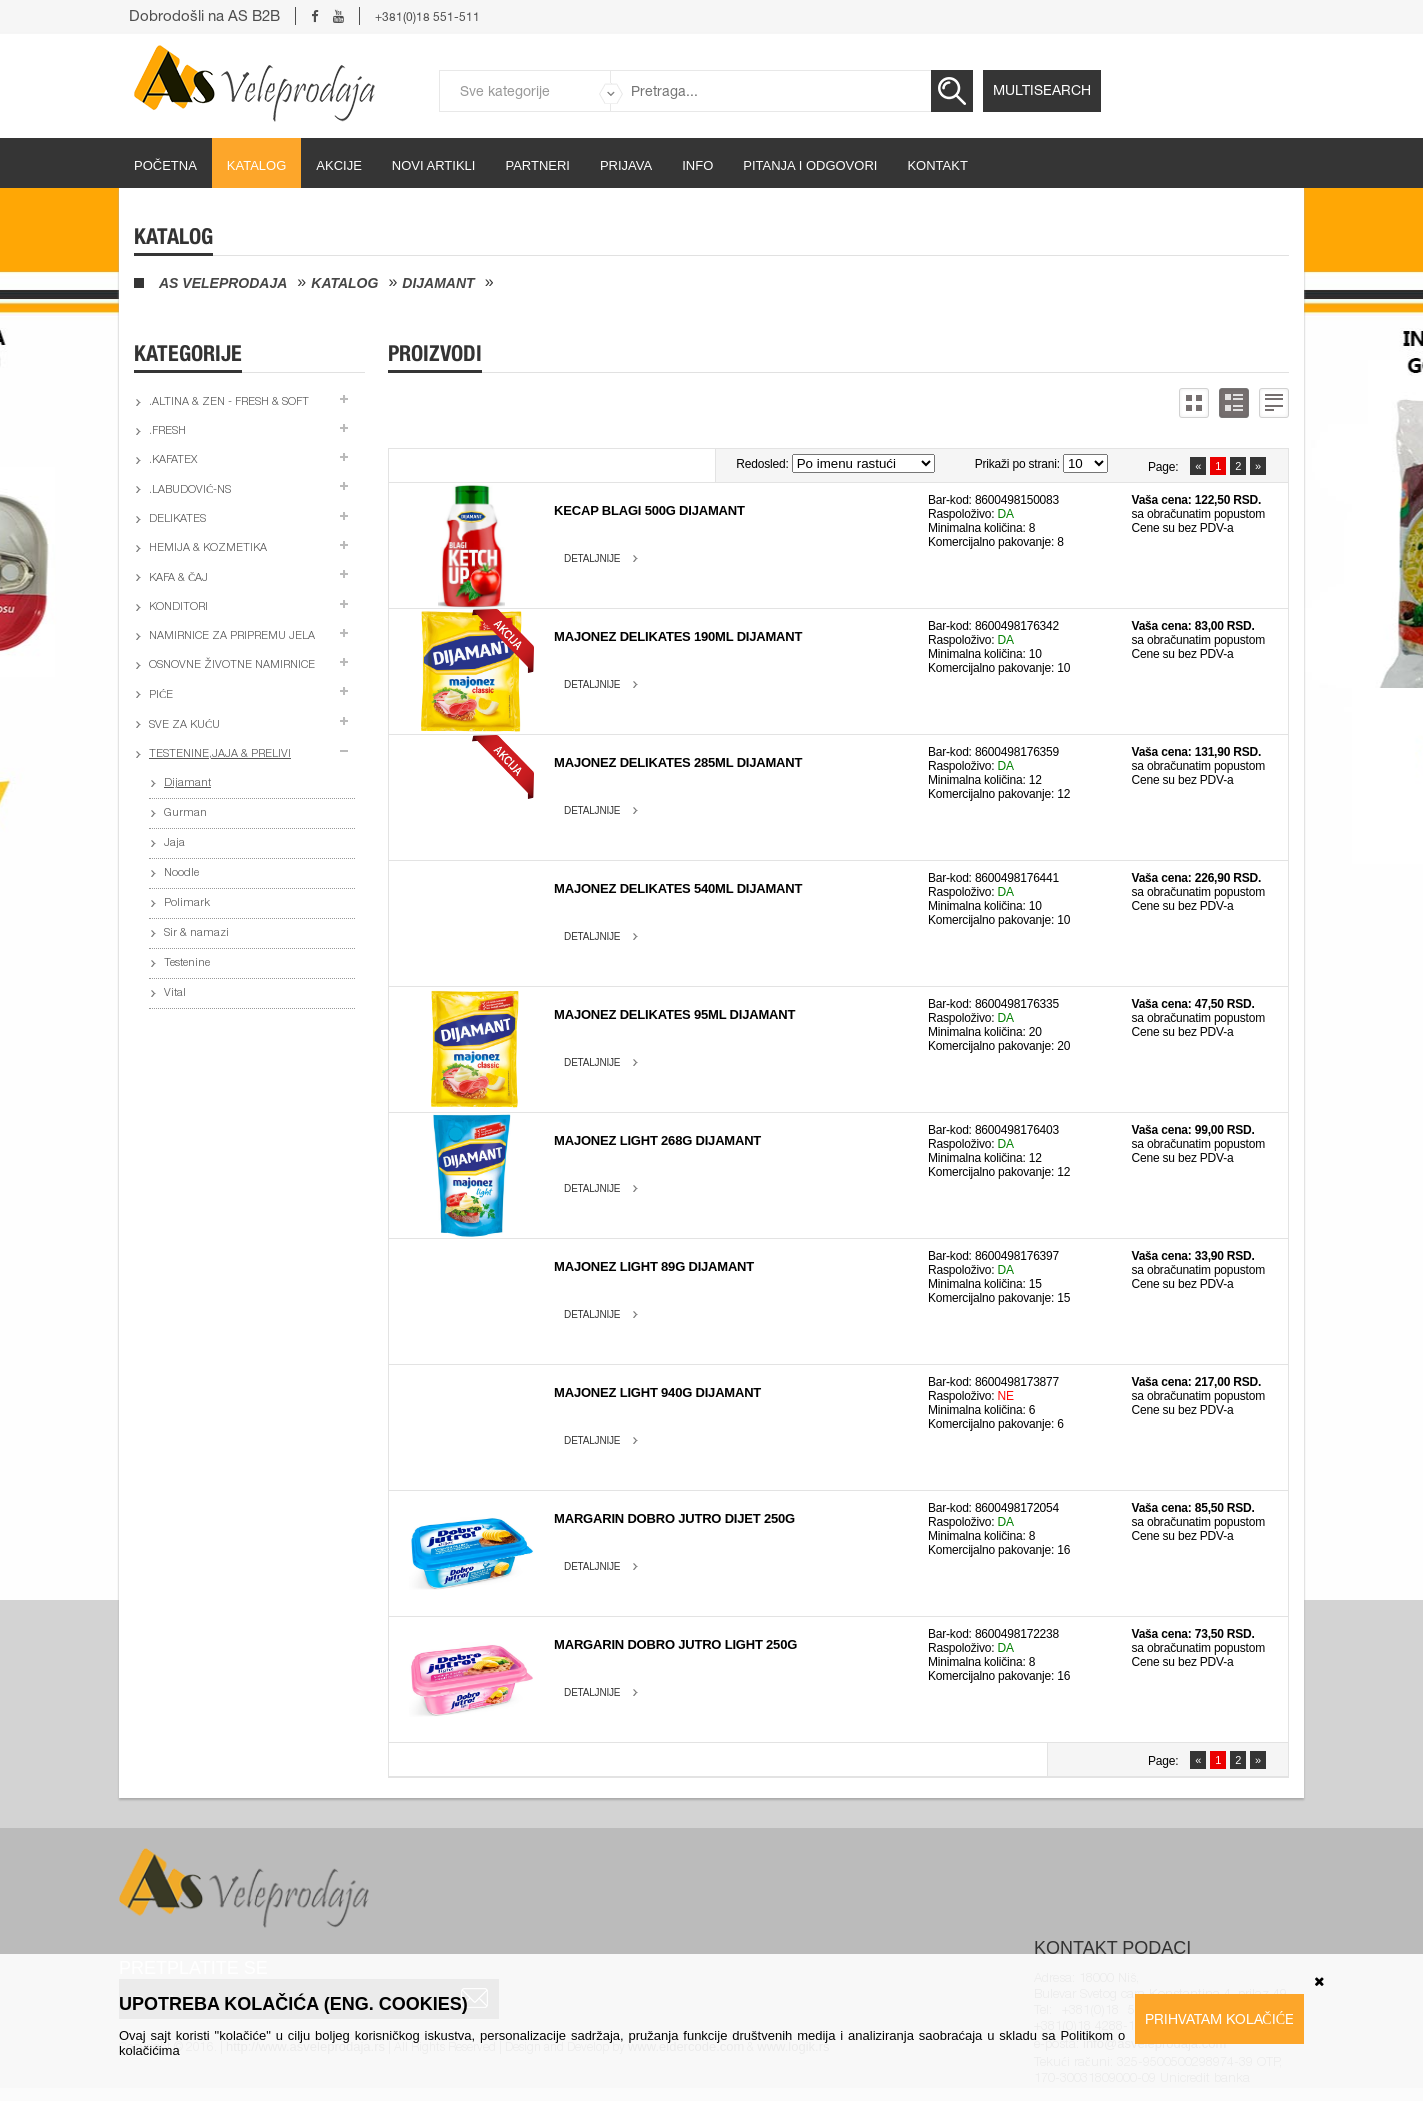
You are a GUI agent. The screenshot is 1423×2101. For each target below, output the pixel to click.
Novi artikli (434, 165)
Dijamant (438, 283)
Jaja (174, 843)
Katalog (256, 165)
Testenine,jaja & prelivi (220, 754)
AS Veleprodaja (223, 283)
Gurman (185, 813)
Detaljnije (592, 558)
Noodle (181, 873)
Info (697, 165)
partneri (537, 165)
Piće (161, 695)
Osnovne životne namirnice (232, 665)
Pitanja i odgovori (810, 165)
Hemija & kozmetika (208, 548)
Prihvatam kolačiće (1219, 2019)
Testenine (187, 963)
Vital (175, 993)
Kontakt (937, 165)
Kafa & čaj (178, 578)
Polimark (187, 903)
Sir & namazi (196, 933)
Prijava (626, 165)
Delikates (177, 519)
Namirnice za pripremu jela (232, 636)
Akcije (339, 165)
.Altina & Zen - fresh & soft (229, 402)
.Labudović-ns (190, 490)
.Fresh (167, 431)
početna (165, 165)
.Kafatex (173, 460)
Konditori (178, 607)
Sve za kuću (184, 725)
